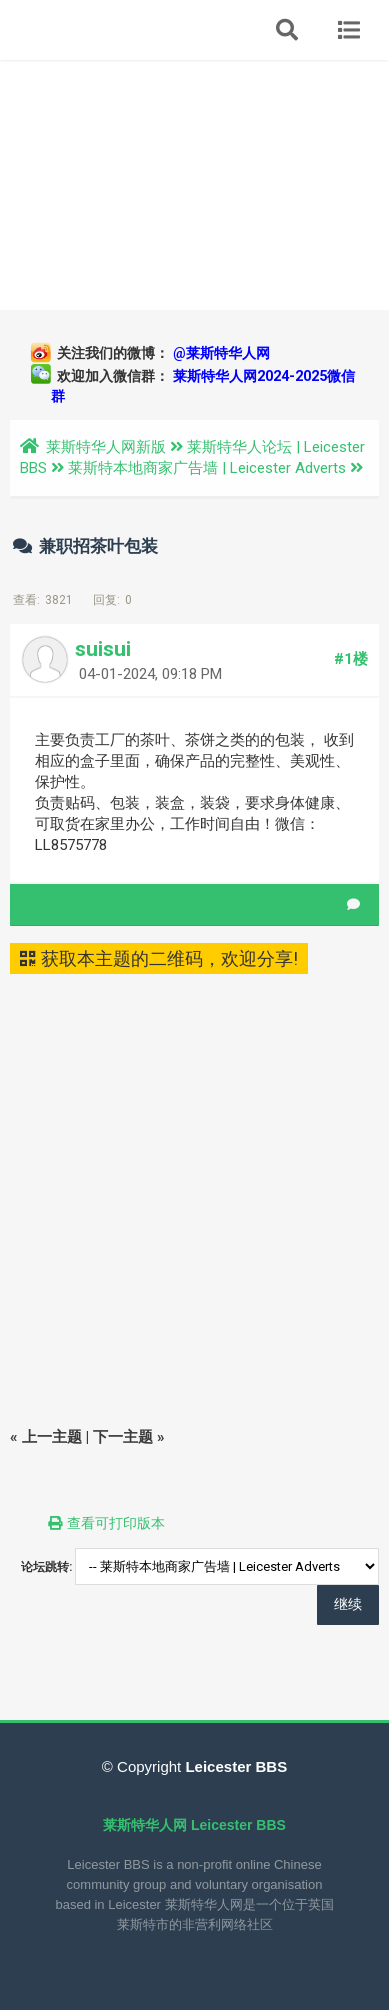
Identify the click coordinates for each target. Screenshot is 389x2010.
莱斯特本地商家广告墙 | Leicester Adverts (207, 468)
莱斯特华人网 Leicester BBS (194, 1825)
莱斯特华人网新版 (106, 447)
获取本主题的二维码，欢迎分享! (159, 958)
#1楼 (351, 659)
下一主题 (123, 1437)
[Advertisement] (194, 185)
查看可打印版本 (116, 1523)
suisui (103, 649)
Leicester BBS (234, 1766)
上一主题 (52, 1437)
